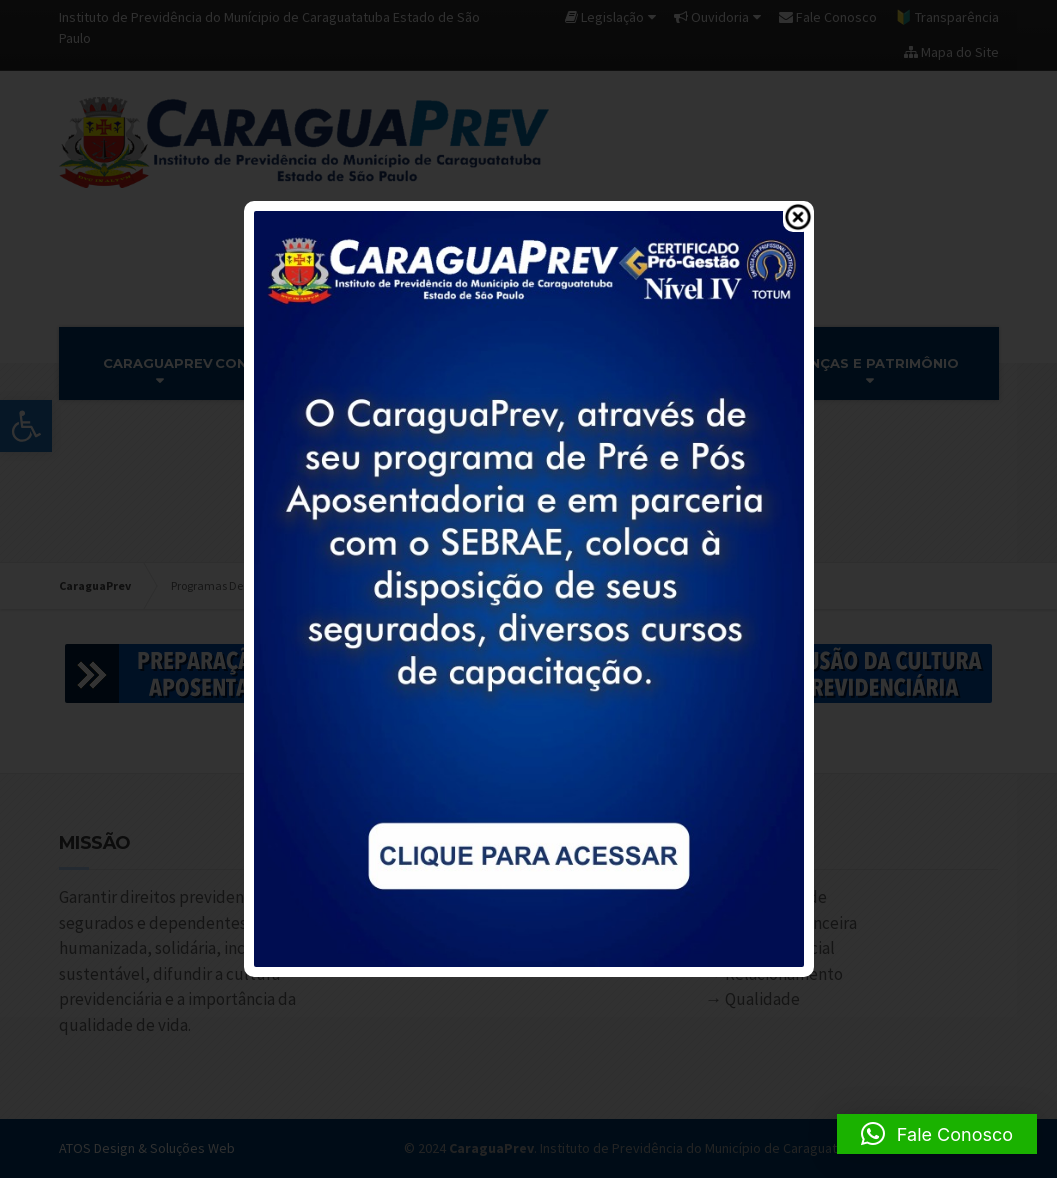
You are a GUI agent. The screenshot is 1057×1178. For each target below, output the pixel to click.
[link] (529, 587)
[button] (937, 1134)
